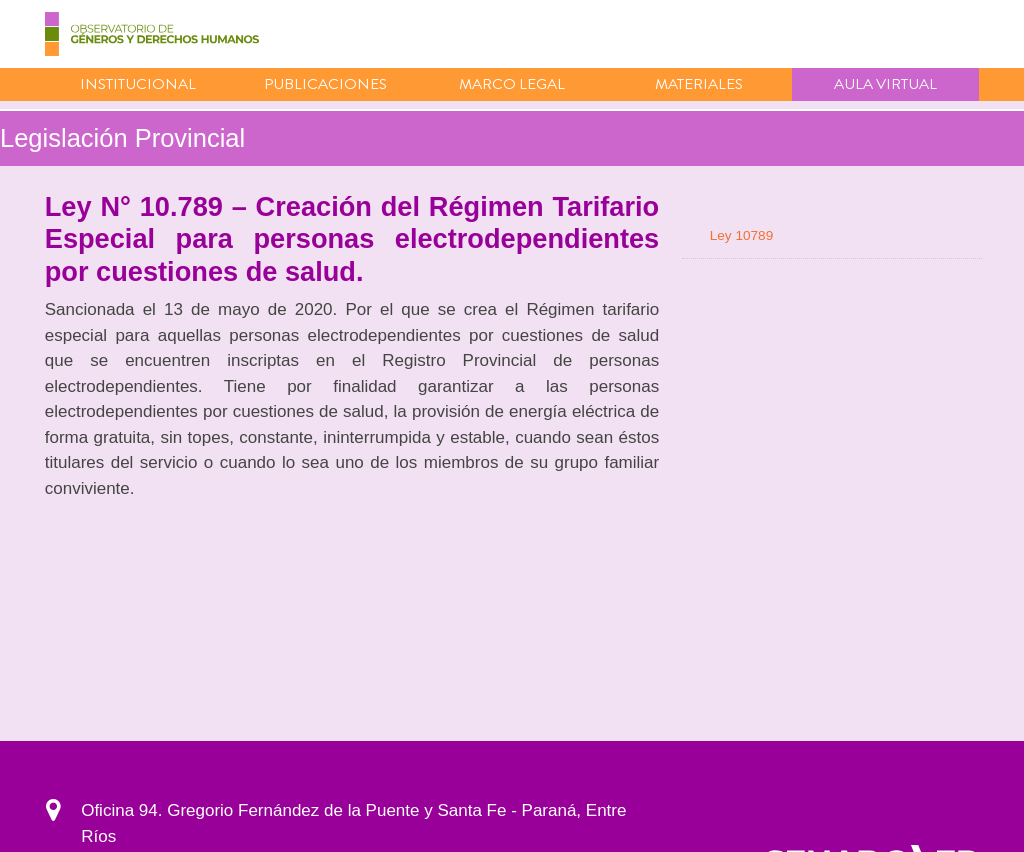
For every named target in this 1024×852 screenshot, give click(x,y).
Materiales (699, 84)
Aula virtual (885, 84)
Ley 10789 (742, 235)
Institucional (138, 84)
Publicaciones (325, 84)
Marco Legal (512, 84)
